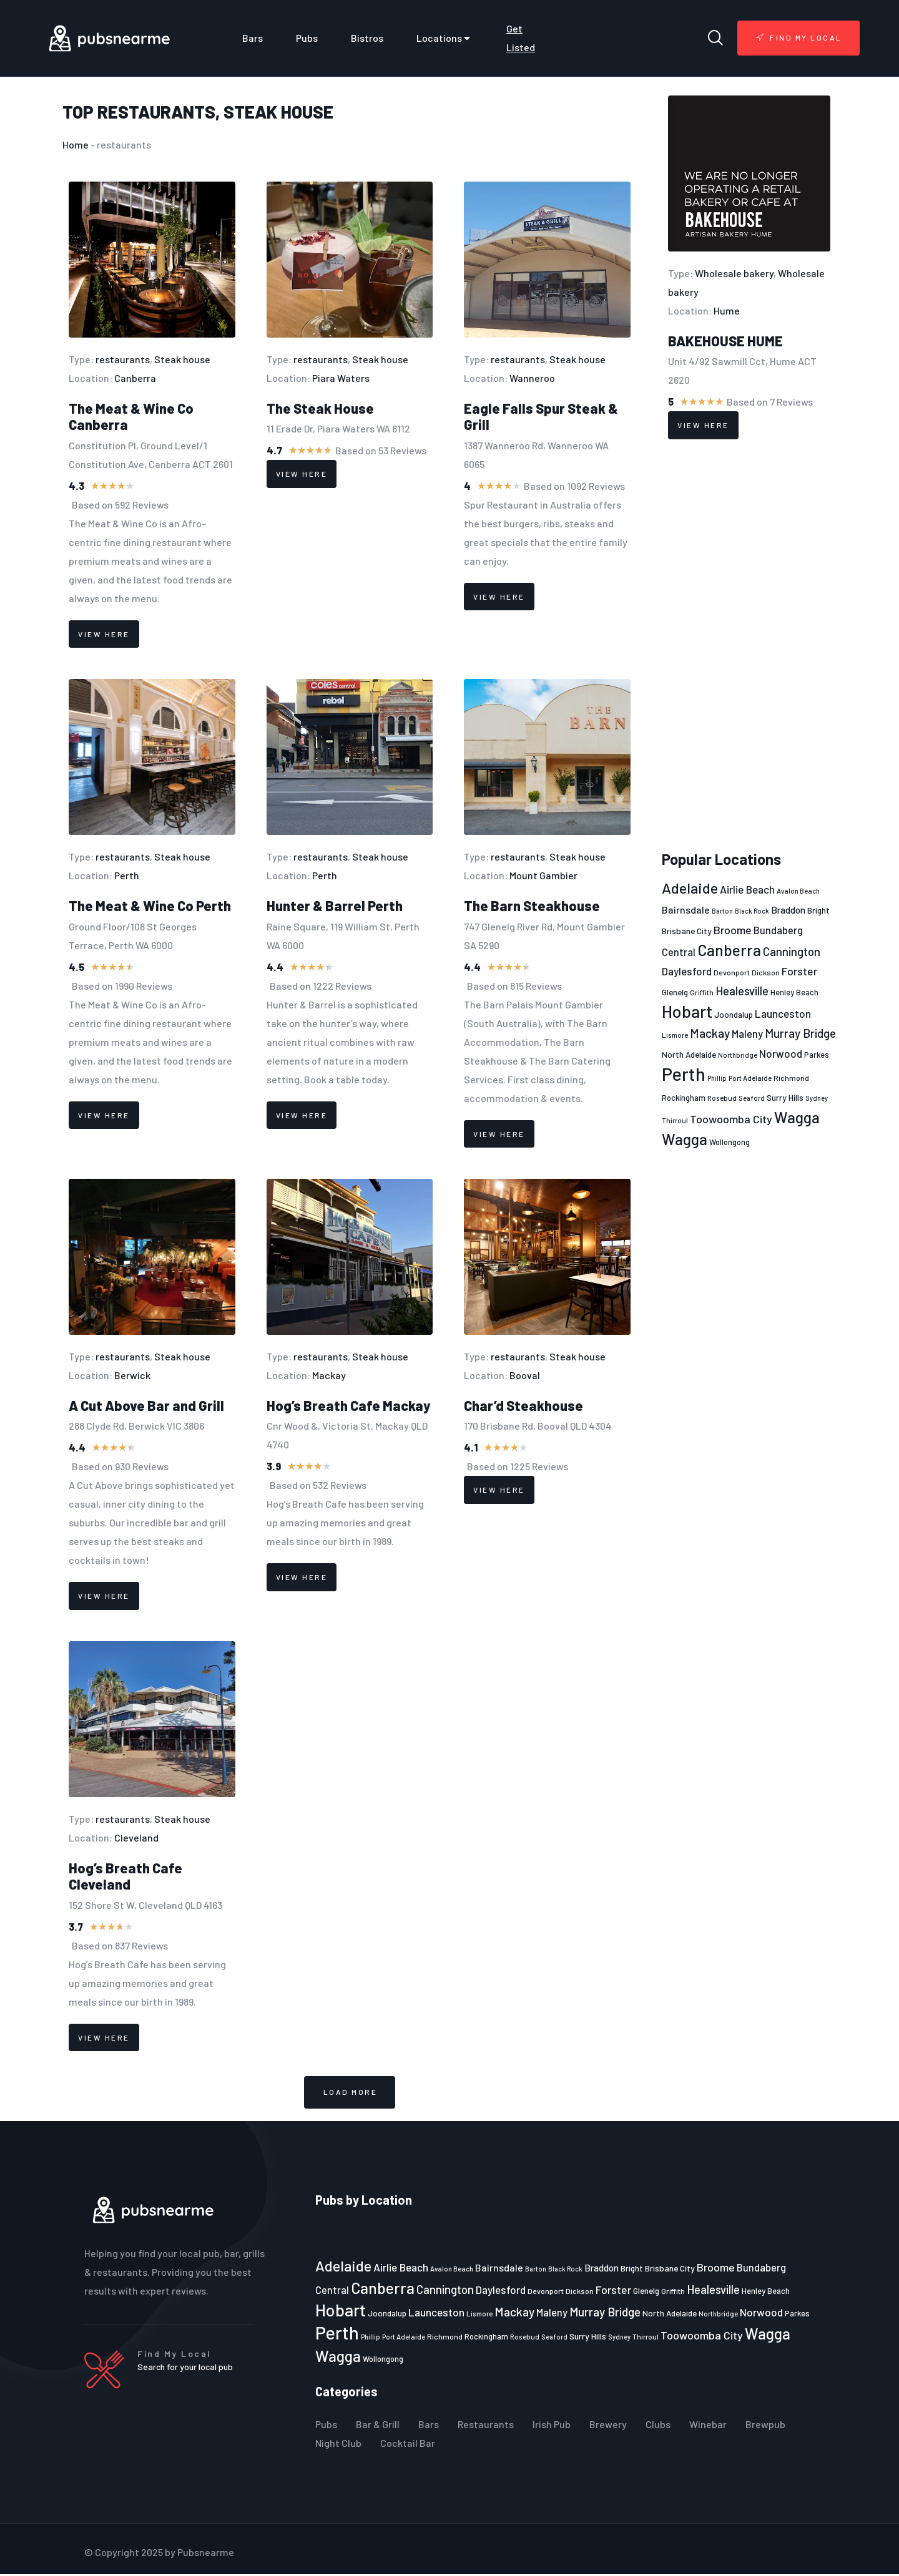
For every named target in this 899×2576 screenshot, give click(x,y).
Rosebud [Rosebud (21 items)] (722, 1097)
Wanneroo (532, 378)
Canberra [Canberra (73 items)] (729, 949)
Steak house (278, 111)
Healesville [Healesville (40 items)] (742, 991)
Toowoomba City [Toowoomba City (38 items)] (731, 1119)
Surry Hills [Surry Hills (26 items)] (785, 1097)
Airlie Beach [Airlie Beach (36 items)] (747, 889)
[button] (349, 2093)
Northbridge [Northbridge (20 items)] (737, 1055)
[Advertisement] (749, 645)
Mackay (329, 1375)
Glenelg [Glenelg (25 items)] (675, 992)
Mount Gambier (543, 875)
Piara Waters (341, 378)
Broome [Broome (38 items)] (733, 930)
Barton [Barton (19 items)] (722, 911)
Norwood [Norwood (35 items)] (780, 1053)
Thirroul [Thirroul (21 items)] (675, 1120)
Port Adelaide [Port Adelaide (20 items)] (750, 1078)
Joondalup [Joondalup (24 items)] (733, 1015)
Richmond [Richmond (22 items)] (791, 1077)
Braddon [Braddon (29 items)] (788, 909)
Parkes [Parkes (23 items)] (816, 1055)
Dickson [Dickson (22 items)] (766, 972)
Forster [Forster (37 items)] (799, 971)
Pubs (307, 38)
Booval (524, 1375)
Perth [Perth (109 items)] (683, 1074)
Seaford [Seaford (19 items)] (752, 1098)
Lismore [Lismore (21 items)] (675, 1034)
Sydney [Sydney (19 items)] (816, 1098)
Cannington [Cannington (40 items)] (791, 952)
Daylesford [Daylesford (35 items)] (687, 971)
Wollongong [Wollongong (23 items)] (729, 1142)
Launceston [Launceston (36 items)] (783, 1013)
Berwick (132, 1375)
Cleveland (136, 1837)
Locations (444, 38)
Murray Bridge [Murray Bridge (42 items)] (800, 1033)
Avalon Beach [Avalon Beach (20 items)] (798, 891)
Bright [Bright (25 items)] (818, 910)
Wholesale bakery (734, 273)
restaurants (156, 111)
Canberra (135, 378)
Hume (727, 310)
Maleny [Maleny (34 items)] (747, 1033)
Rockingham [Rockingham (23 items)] (683, 1098)
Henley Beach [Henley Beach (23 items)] (794, 992)
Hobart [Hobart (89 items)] (687, 1011)
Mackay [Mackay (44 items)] (710, 1033)
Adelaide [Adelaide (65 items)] (690, 888)
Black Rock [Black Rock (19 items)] (752, 911)
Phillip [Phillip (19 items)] (717, 1078)
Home (75, 144)
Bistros (367, 38)
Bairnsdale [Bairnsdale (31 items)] (686, 909)
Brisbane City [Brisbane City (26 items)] (687, 930)
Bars (252, 38)
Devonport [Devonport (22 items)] (732, 972)
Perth (126, 875)
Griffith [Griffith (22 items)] (702, 992)
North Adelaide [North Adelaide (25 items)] (689, 1055)
